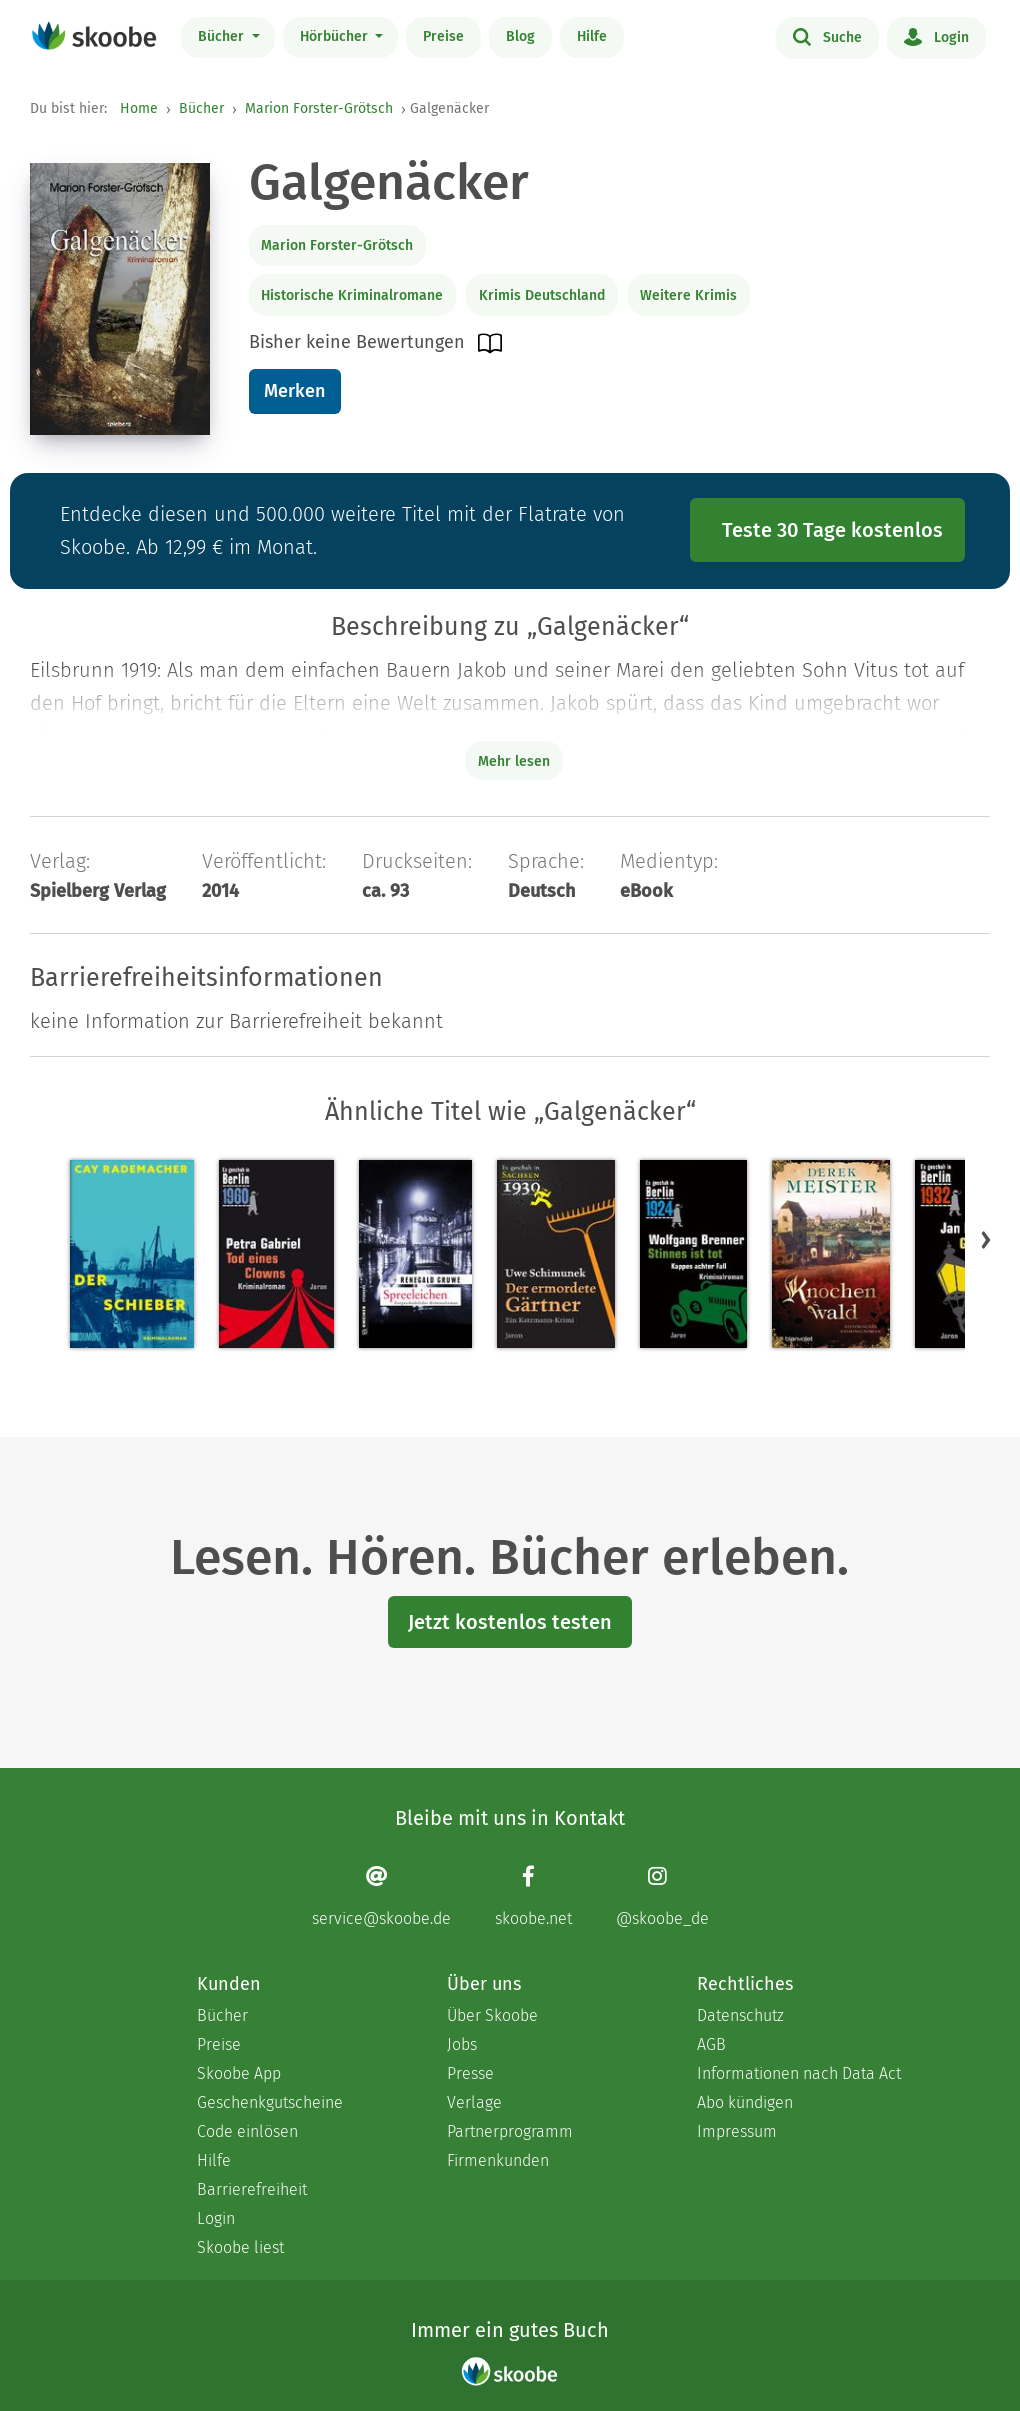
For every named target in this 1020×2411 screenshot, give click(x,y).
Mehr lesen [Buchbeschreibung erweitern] (514, 761)
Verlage (474, 2102)
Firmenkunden (498, 2160)
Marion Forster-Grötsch (319, 108)
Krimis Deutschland (542, 295)
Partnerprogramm (510, 2131)
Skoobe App (239, 2073)
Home (139, 108)
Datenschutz (740, 2015)
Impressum (737, 2131)
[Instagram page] (662, 1895)
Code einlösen (247, 2131)
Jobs (462, 2044)
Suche (827, 36)
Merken (294, 391)
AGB (711, 2044)
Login (936, 36)
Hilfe (592, 36)
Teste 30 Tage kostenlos (832, 530)
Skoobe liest (240, 2247)
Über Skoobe (492, 2015)
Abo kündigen (745, 2102)
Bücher (223, 36)
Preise (443, 36)
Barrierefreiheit (252, 2189)
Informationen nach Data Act (799, 2073)
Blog (520, 36)
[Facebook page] (533, 1895)
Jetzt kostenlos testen (510, 1622)
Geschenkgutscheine (270, 2102)
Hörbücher (336, 36)
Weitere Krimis (688, 295)
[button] (986, 1239)
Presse (470, 2073)
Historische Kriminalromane (352, 295)
